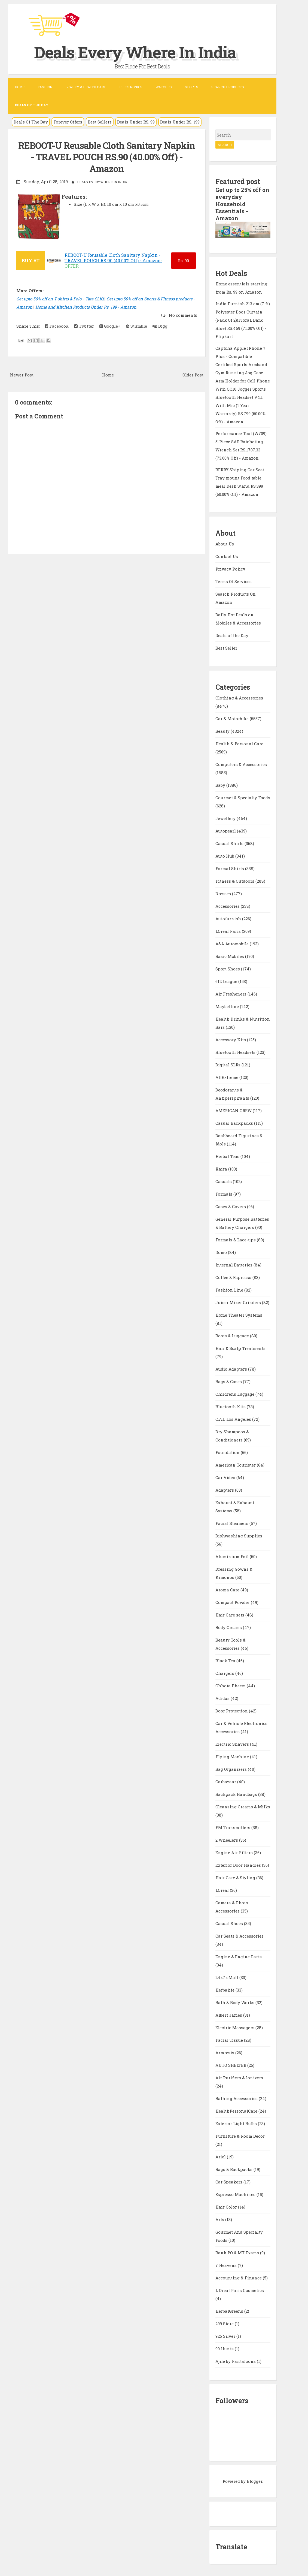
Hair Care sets (230, 1615)
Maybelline (227, 1006)
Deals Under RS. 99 (136, 122)
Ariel (221, 2156)
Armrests (225, 2052)
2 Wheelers (227, 1840)
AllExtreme (227, 1077)
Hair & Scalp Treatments (240, 1348)
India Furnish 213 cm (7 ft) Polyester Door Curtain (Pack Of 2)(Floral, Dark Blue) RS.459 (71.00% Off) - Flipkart (242, 320)
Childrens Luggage (235, 1394)
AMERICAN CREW (234, 1110)
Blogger (254, 2481)
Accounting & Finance (239, 2278)
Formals (224, 1194)
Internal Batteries (234, 1265)
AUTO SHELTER (231, 2065)
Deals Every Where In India (135, 52)
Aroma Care (227, 1589)
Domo (221, 1252)
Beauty (223, 731)
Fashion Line (229, 1290)
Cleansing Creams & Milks (242, 1806)
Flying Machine (232, 1756)
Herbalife (225, 1990)
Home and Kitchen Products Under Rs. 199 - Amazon (85, 307)
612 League (226, 981)
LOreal (222, 1890)
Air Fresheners (231, 994)
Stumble (136, 326)
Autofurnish (228, 918)
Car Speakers (229, 2182)
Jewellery (226, 818)
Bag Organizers (231, 1769)
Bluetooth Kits (231, 1406)
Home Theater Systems (238, 1315)
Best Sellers (100, 122)
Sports (191, 87)
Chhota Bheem (231, 1685)
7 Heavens (226, 2265)
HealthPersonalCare (236, 2111)
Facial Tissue (229, 2040)
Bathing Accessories (237, 2098)
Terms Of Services (233, 581)
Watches (163, 87)
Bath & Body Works (235, 2002)
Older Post (192, 375)
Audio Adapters (231, 1369)
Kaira (221, 1169)
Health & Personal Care (239, 743)
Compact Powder (233, 1602)
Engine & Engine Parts (238, 1956)
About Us (224, 544)
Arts (220, 2219)
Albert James (229, 2015)
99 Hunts (225, 2348)
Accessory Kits (231, 1039)
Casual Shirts (230, 843)
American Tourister (236, 1465)
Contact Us (226, 556)
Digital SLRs (228, 1064)
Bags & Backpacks (234, 2169)
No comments (182, 315)
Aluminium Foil (232, 1556)
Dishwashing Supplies (238, 1536)
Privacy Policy (230, 569)
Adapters (225, 1490)
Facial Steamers (232, 1523)
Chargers (225, 1673)
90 (183, 260)
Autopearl (226, 831)
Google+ (109, 326)
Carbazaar (226, 1781)
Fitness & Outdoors (235, 881)
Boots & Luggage (232, 1335)
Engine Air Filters (234, 1852)
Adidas (223, 1698)
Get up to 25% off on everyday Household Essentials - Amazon (242, 204)
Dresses (223, 893)
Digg (160, 326)
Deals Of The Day (31, 122)
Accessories (228, 906)
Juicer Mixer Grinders (238, 1302)
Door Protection (232, 1711)
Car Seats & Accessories (239, 1936)
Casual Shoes (229, 1923)
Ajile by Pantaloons (236, 2361)
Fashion (45, 87)
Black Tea (225, 1660)
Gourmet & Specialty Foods (242, 797)
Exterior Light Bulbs (236, 2123)
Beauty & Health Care (85, 87)
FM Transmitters (233, 1827)
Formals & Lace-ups (236, 1239)
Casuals (224, 1181)
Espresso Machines (236, 2194)
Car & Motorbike (232, 718)
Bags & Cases (229, 1381)
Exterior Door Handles (238, 1865)
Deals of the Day (231, 635)
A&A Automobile (232, 943)
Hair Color (226, 2207)
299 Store (225, 2323)
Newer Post (21, 375)
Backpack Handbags (236, 1794)
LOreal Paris (228, 931)
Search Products (227, 87)
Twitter (84, 326)
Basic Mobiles (230, 956)
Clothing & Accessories (239, 698)
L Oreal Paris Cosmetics (239, 2290)
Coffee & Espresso (233, 1277)
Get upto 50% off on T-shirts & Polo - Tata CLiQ (59, 298)
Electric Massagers (235, 2027)
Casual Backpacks (234, 1123)
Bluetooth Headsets (236, 1052)
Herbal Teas (227, 1156)
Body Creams (229, 1627)
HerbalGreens (229, 2311)
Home (20, 87)
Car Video (225, 1477)
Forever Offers (67, 122)
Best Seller (226, 648)
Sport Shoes (228, 969)
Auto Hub (225, 856)
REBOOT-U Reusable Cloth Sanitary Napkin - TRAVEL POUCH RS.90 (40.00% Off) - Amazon (106, 157)
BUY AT (30, 260)
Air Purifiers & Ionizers (239, 2077)
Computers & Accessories (241, 764)
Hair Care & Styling (235, 1877)
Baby (220, 785)
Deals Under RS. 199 (180, 122)
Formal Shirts (230, 868)
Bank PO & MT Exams (237, 2252)
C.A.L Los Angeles (233, 1419)
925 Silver (225, 2336)
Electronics (130, 87)
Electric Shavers (232, 1744)
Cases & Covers (231, 1206)
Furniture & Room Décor (240, 2136)
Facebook (57, 326)
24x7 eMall (227, 1977)
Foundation (228, 1452)
